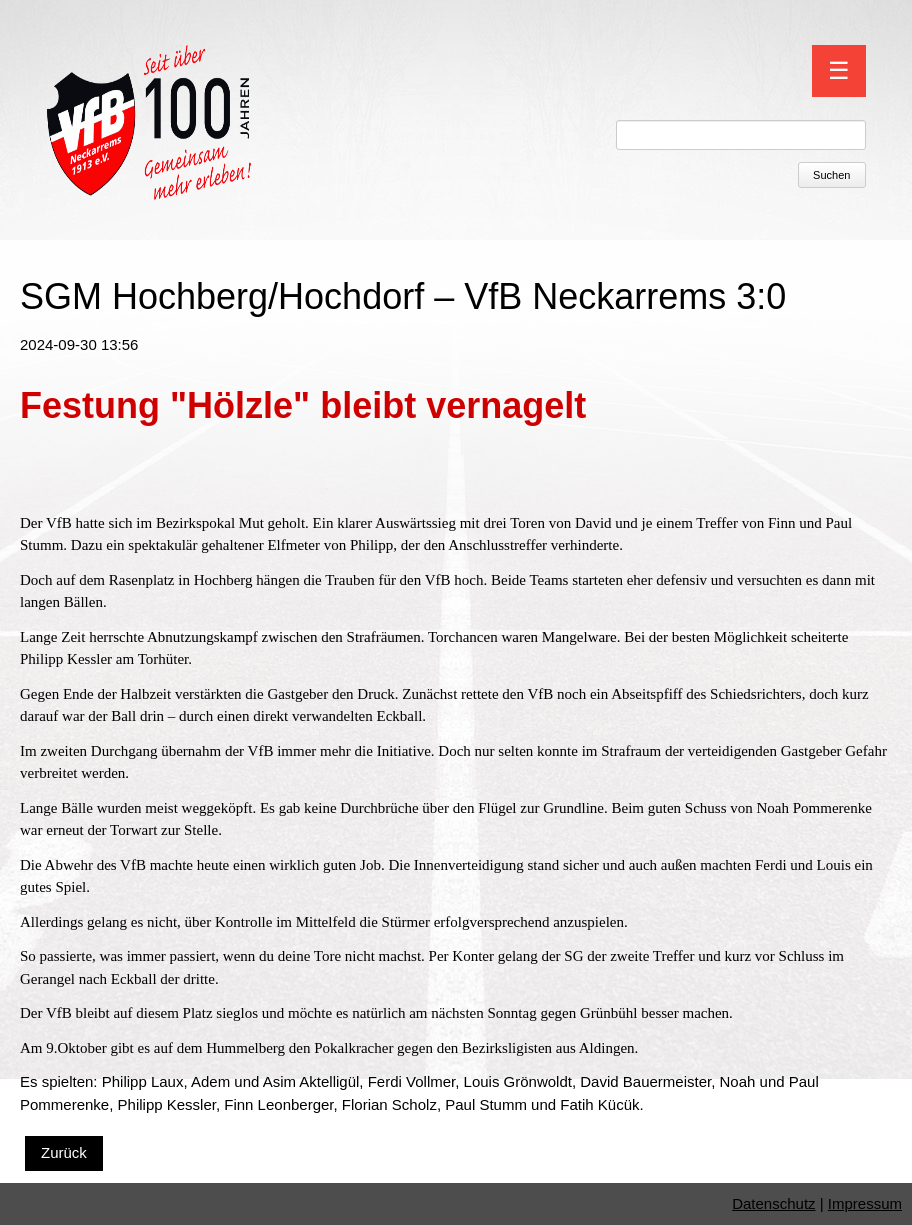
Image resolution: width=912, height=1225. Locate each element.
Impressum (865, 1203)
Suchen (831, 175)
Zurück (64, 1152)
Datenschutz (773, 1203)
